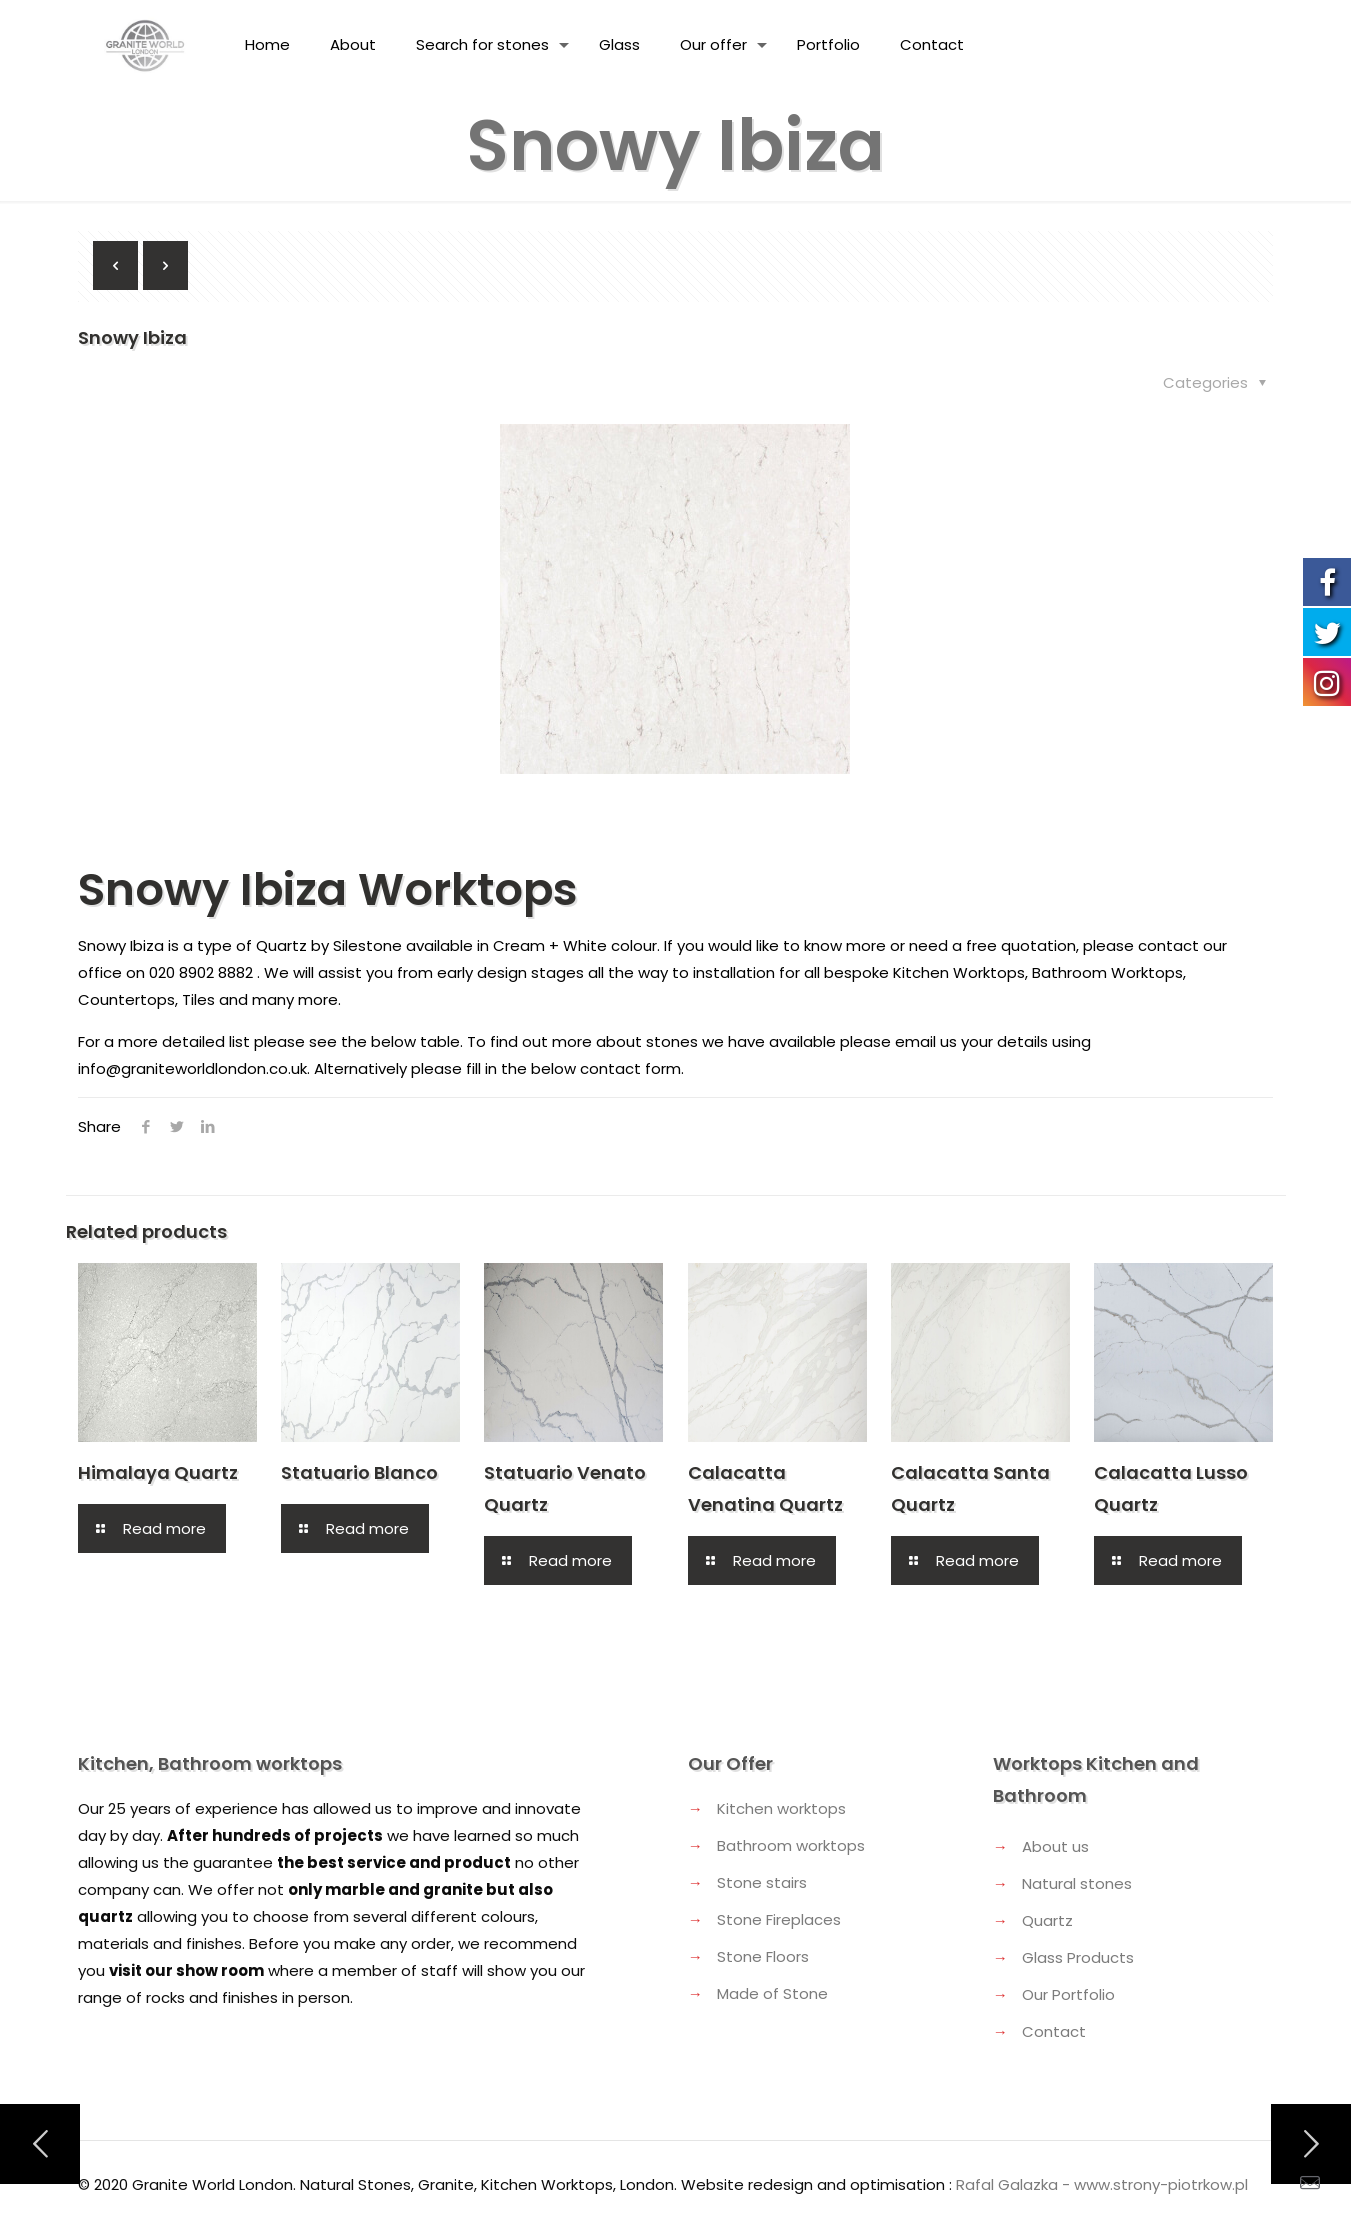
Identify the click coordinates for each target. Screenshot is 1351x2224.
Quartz (1047, 1920)
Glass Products (1078, 1957)
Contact (1054, 2031)
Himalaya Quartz (158, 1472)
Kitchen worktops (781, 1808)
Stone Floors (763, 1956)
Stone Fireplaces (779, 1919)
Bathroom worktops (791, 1845)
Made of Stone (772, 1993)
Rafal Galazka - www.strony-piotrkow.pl (1102, 2184)
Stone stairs (762, 1882)
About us (1055, 1846)
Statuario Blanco (359, 1472)
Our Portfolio (1068, 1994)
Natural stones (1077, 1883)
